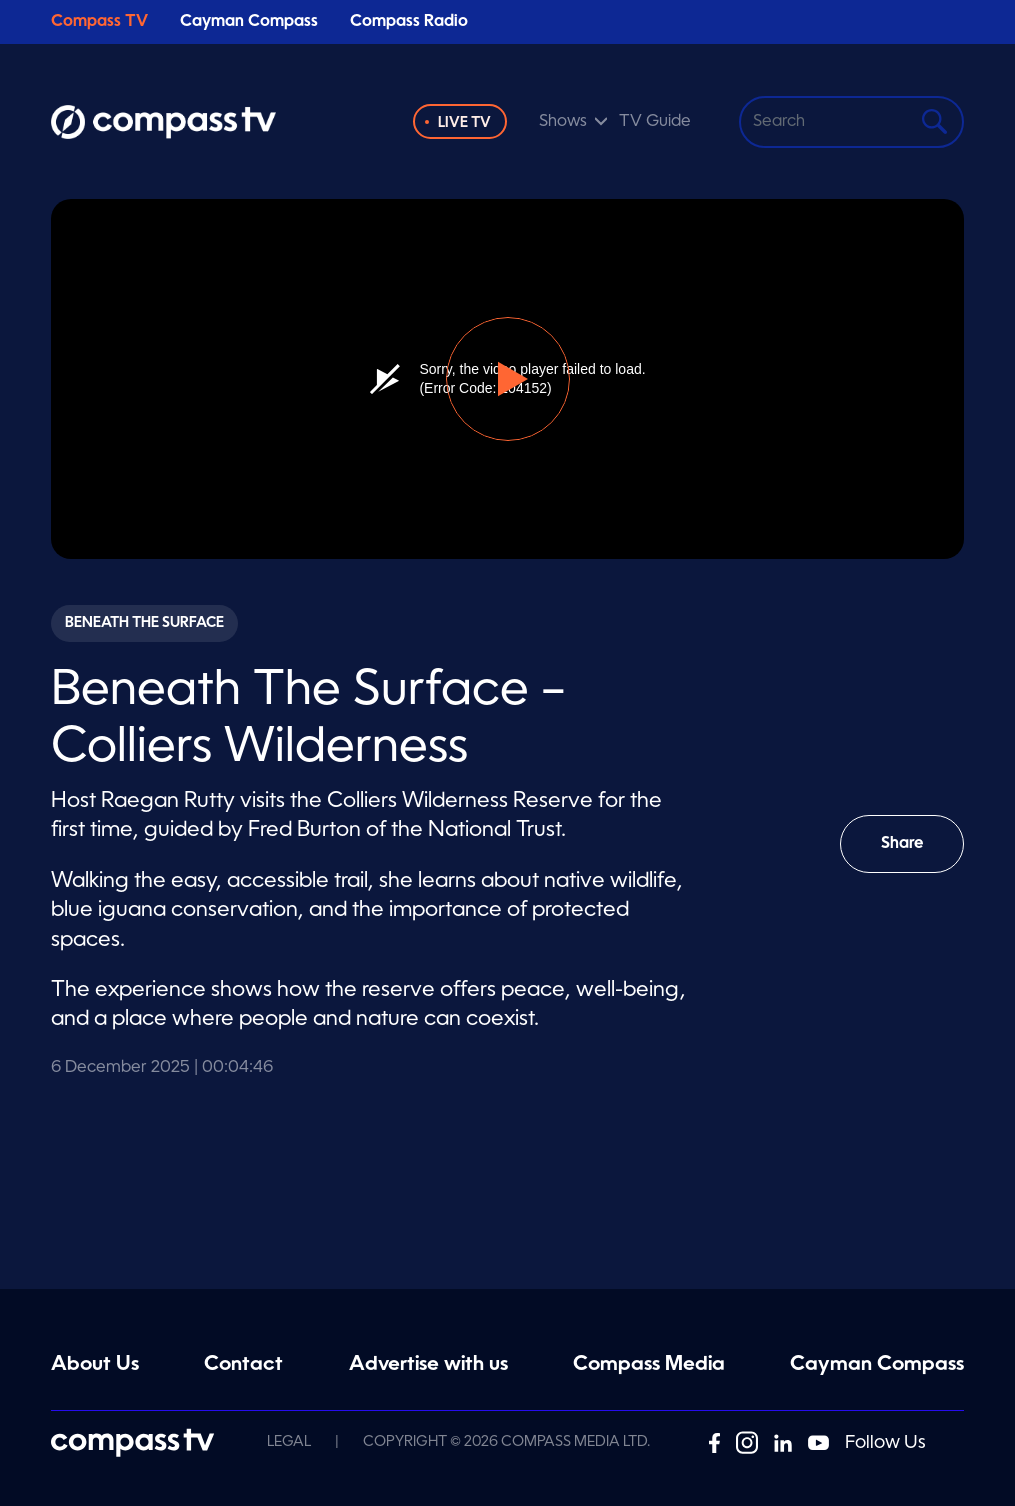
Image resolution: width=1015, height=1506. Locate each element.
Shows (563, 122)
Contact (243, 1365)
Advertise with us (428, 1365)
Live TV (464, 123)
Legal (289, 1442)
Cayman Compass (249, 22)
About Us (95, 1365)
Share (916, 854)
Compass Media (649, 1365)
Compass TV (99, 22)
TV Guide (655, 122)
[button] (508, 379)
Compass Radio (409, 22)
